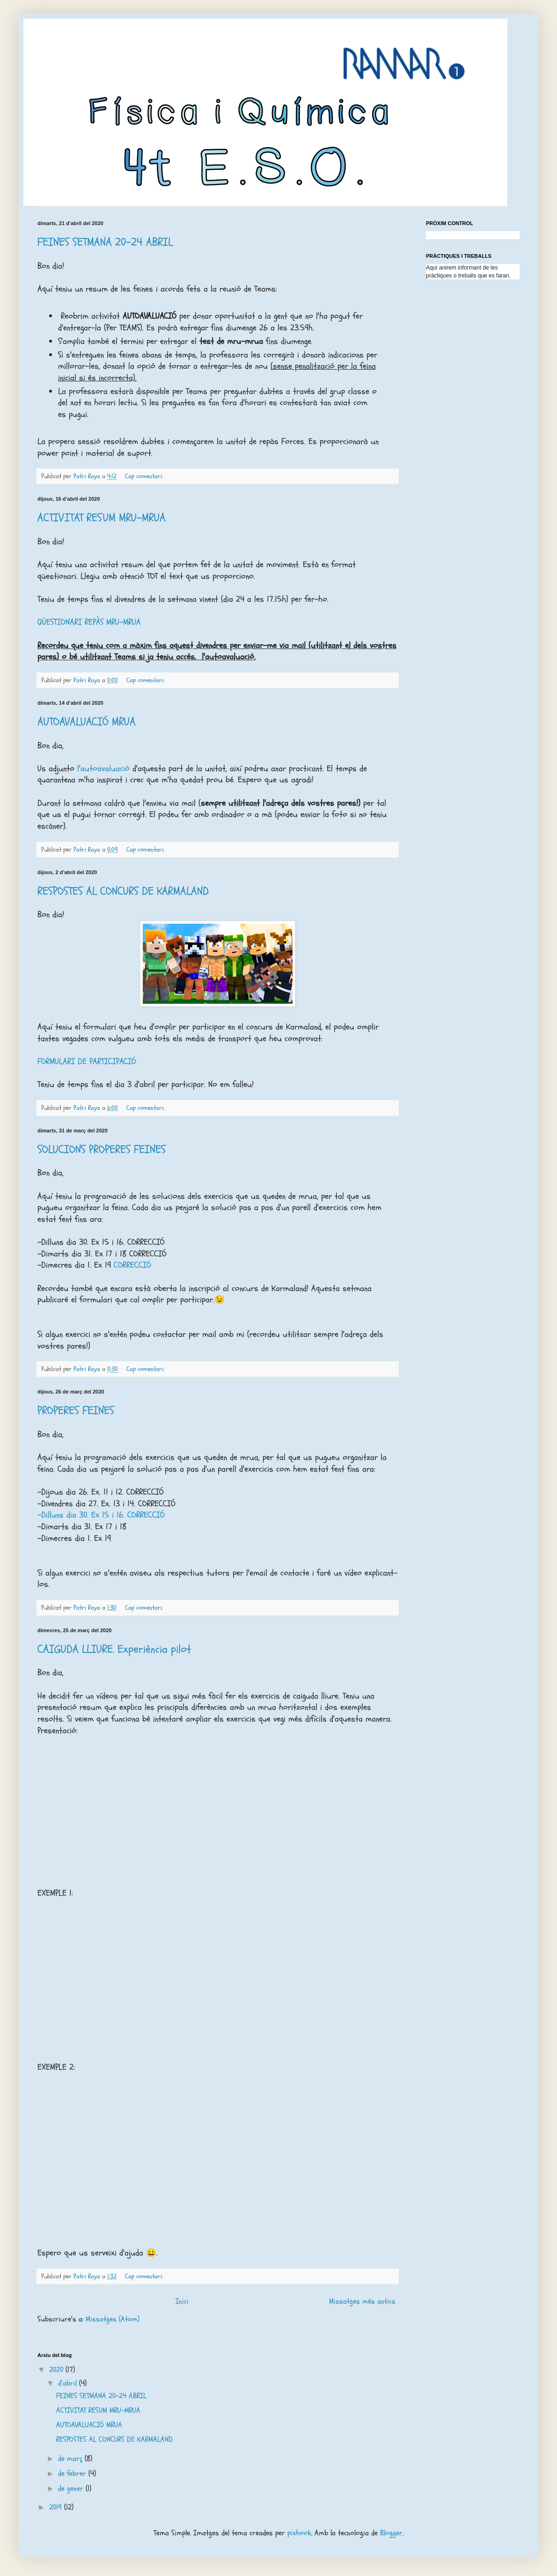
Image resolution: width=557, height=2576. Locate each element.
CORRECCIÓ (132, 1265)
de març (71, 2458)
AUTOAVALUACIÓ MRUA (86, 722)
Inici (182, 2301)
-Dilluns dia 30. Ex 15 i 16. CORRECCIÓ (101, 1515)
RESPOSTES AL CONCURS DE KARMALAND (123, 891)
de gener (72, 2488)
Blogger (391, 2533)
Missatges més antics (362, 2301)
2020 (57, 2369)
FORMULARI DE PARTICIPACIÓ (86, 1061)
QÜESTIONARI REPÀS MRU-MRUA (89, 622)
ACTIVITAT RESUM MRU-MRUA (101, 517)
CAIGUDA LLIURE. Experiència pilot (114, 1649)
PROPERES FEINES (75, 1410)
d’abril (68, 2383)
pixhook (299, 2533)
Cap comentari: (145, 476)
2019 (56, 2507)
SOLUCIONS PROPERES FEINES (101, 1149)
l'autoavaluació (104, 768)
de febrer (73, 2473)
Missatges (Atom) (112, 2319)
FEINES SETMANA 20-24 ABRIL (105, 242)
